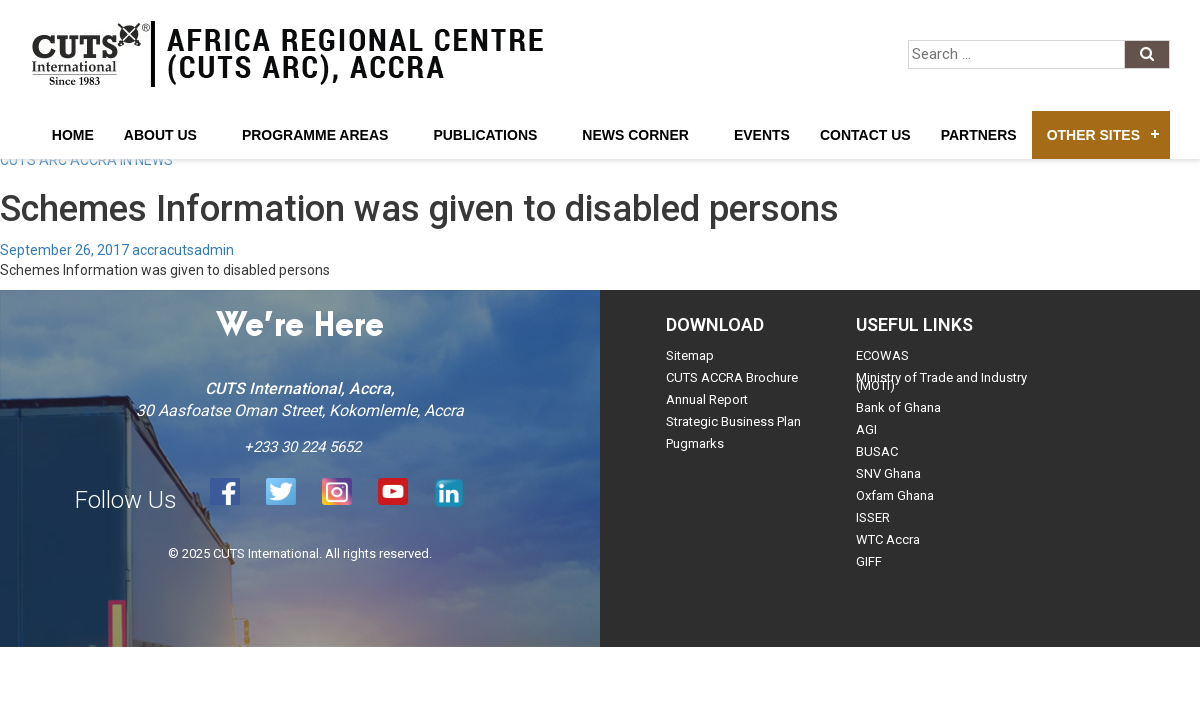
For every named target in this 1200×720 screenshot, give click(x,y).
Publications (485, 135)
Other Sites (1093, 135)
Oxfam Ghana (895, 495)
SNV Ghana (888, 473)
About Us (160, 135)
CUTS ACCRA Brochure (732, 377)
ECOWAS (882, 355)
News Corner (635, 135)
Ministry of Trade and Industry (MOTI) (941, 381)
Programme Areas (315, 135)
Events (762, 135)
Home (73, 135)
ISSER (873, 517)
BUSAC (877, 451)
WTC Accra (888, 539)
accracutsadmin (183, 250)
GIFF (869, 561)
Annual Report (707, 399)
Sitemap (690, 355)
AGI (866, 429)
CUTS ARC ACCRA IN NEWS (86, 160)
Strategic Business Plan (733, 421)
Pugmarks (695, 443)
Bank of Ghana (898, 407)
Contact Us (865, 135)
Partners (979, 135)
